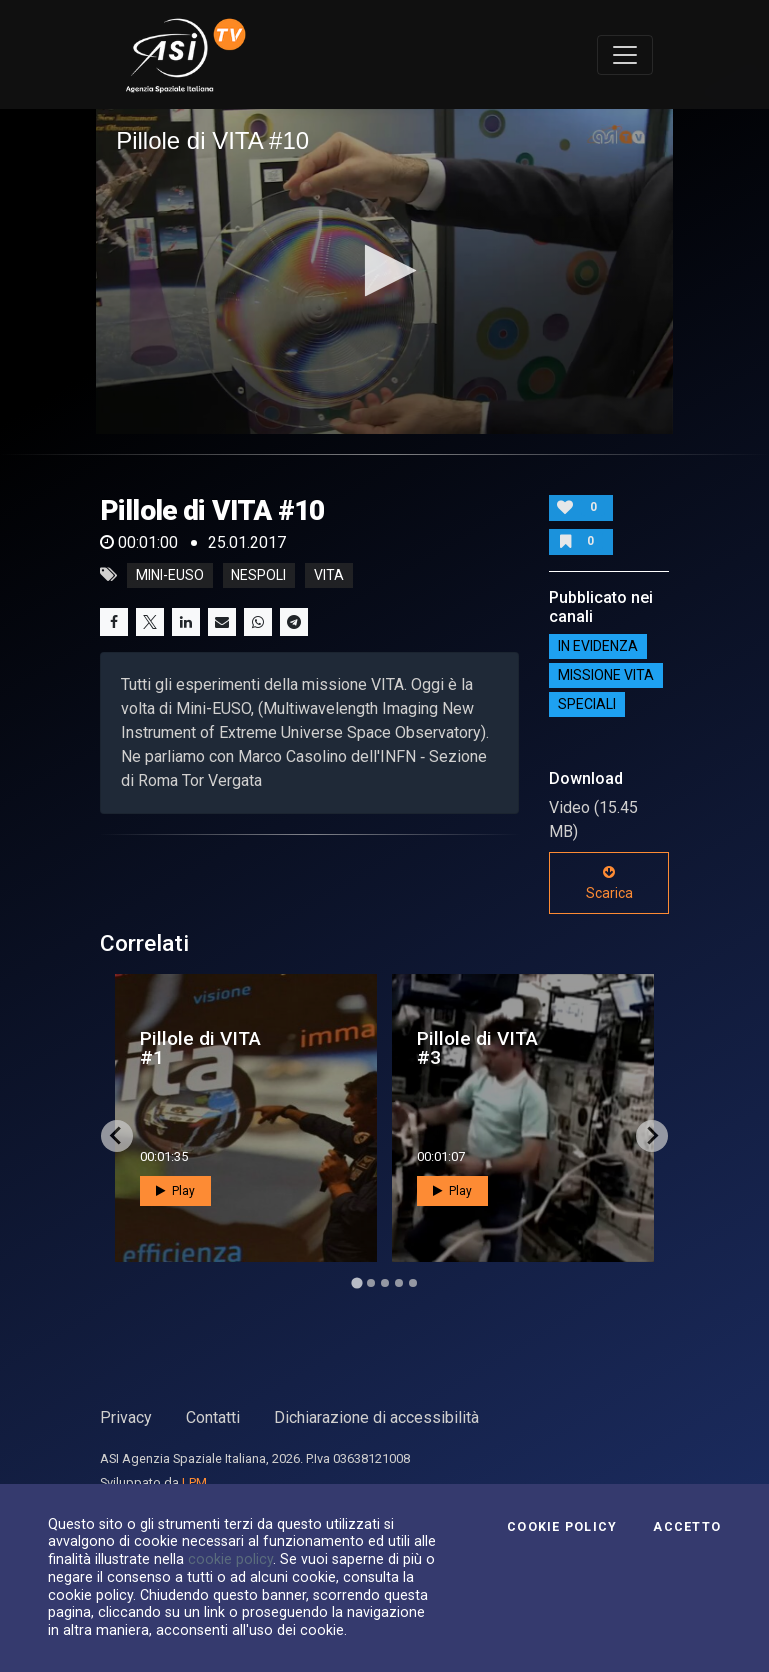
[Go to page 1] (356, 1282)
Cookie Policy (562, 1527)
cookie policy (230, 1559)
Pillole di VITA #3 (477, 1048)
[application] (384, 271)
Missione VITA (606, 675)
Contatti (213, 1417)
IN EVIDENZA (598, 646)
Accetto (687, 1527)
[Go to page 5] (413, 1283)
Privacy (126, 1417)
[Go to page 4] (399, 1283)
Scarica (609, 883)
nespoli (258, 575)
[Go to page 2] (371, 1283)
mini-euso (170, 575)
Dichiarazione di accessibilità (376, 1417)
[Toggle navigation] (625, 55)
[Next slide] (652, 1136)
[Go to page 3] (385, 1283)
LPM (194, 1482)
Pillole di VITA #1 (200, 1048)
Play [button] (175, 1191)
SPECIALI (587, 704)
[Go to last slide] (117, 1136)
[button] (384, 270)
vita (329, 575)
